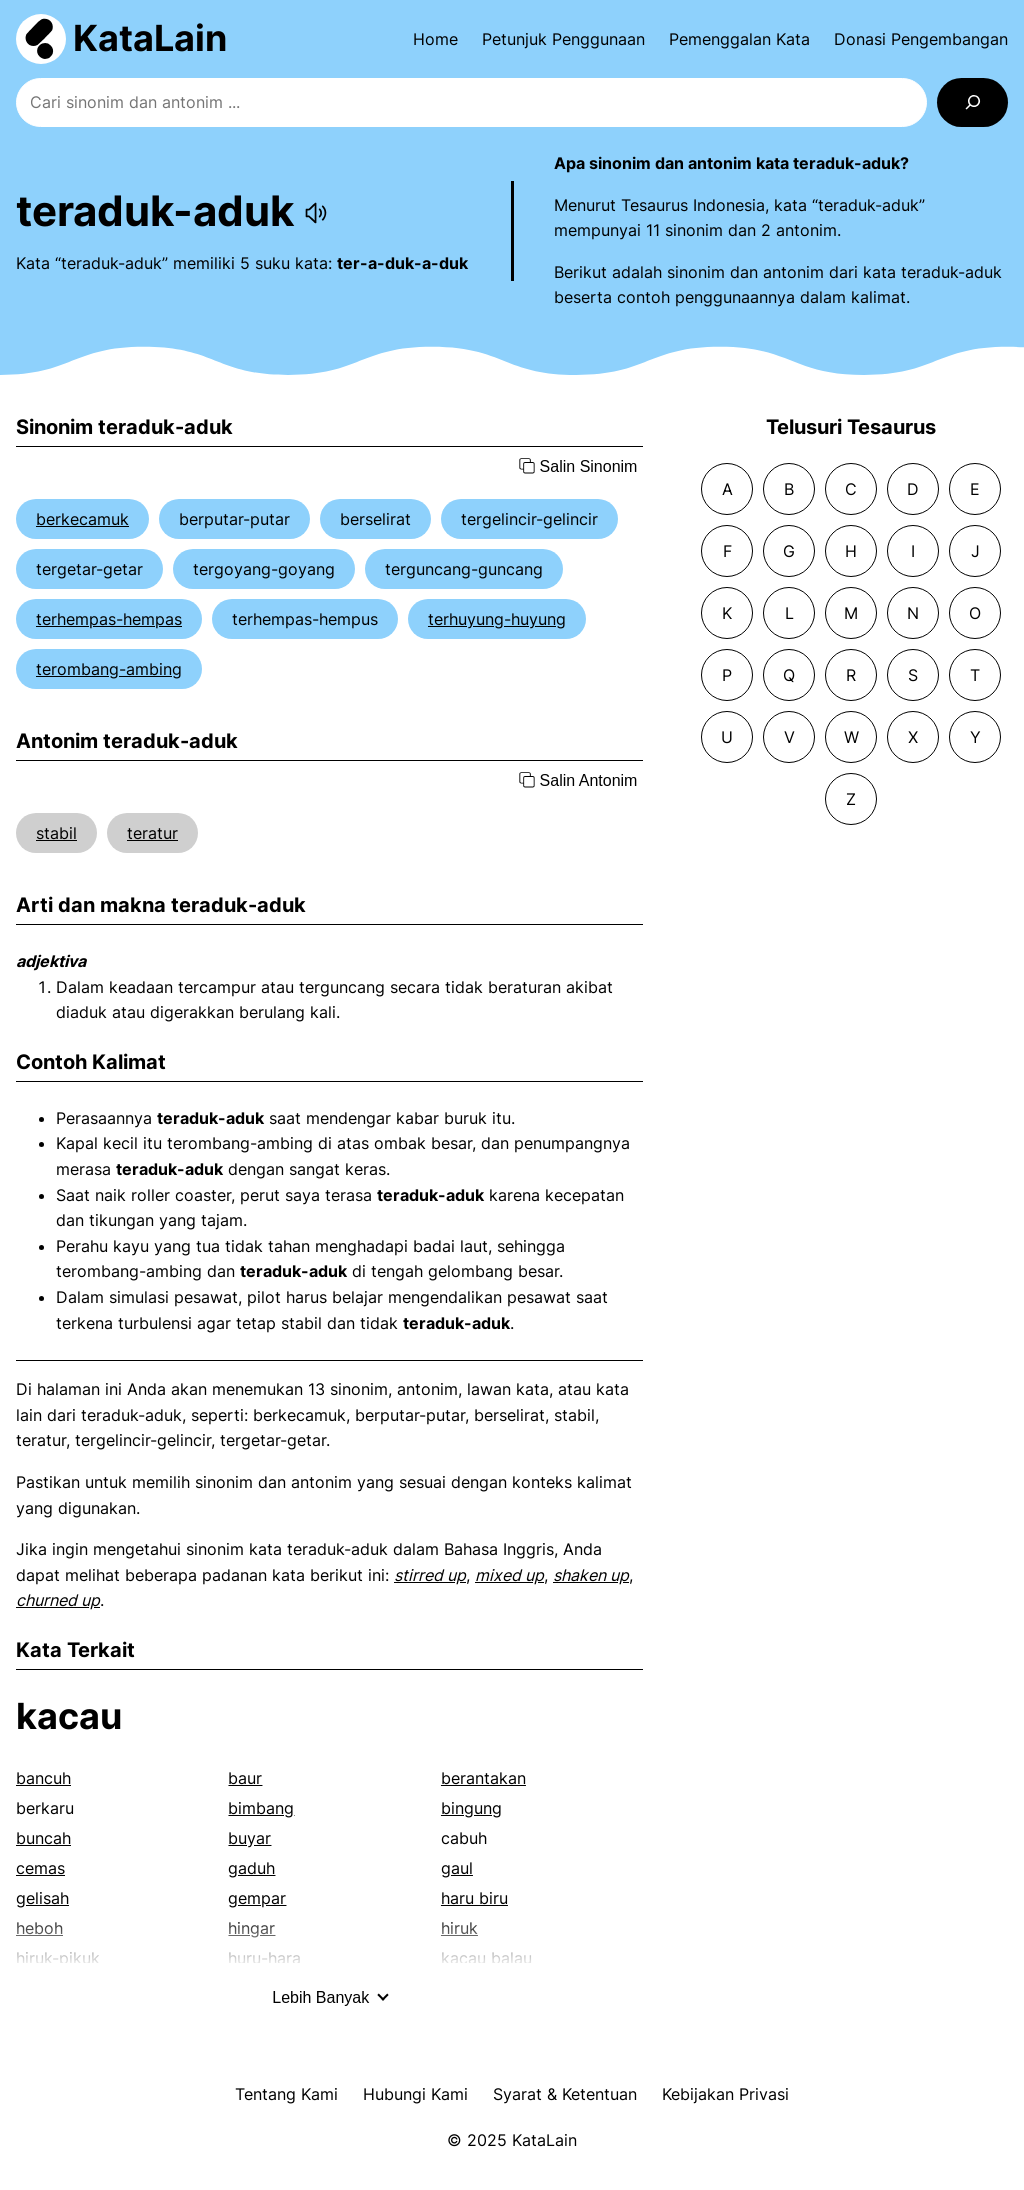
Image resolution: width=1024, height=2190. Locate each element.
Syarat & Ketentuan (565, 2094)
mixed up (509, 1575)
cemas (40, 1868)
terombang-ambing (109, 669)
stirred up (430, 1575)
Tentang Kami (286, 2094)
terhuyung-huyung (497, 619)
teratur (152, 833)
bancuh (43, 1778)
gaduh (251, 1868)
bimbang (261, 1808)
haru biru (474, 1898)
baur (245, 1778)
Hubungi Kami (415, 2094)
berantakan (483, 1778)
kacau (69, 1716)
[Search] (972, 102)
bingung (471, 1808)
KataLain (150, 38)
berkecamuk (82, 519)
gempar (257, 1898)
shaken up (591, 1575)
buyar (249, 1838)
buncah (43, 1838)
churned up (58, 1600)
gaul (457, 1868)
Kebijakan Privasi (725, 2094)
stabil (56, 833)
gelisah (42, 1898)
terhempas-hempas (109, 619)
